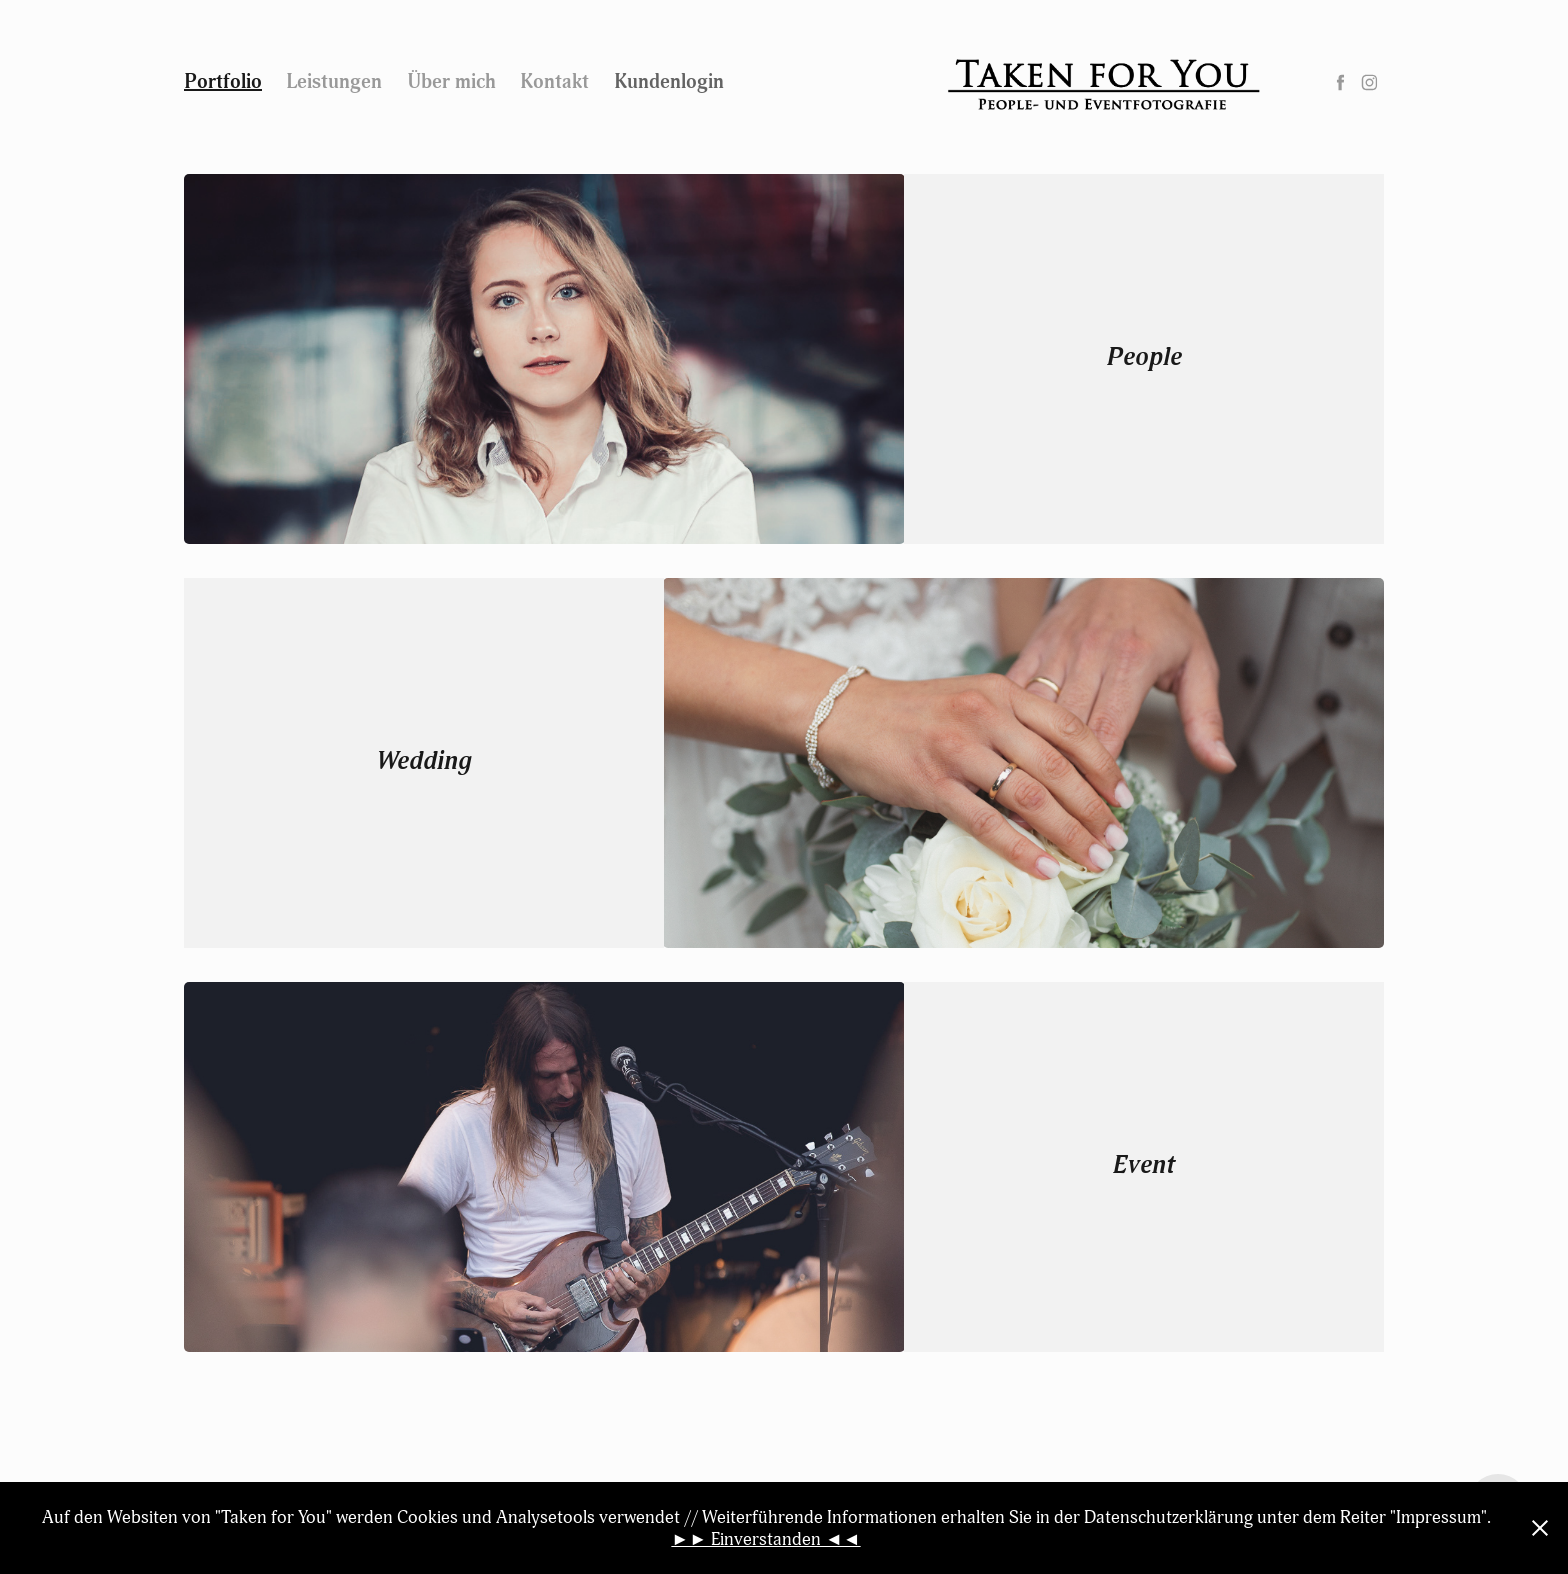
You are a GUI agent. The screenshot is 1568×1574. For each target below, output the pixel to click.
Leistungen (334, 81)
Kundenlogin (669, 81)
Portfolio (223, 81)
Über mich (451, 81)
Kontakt (554, 81)
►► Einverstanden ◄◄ (765, 1539)
